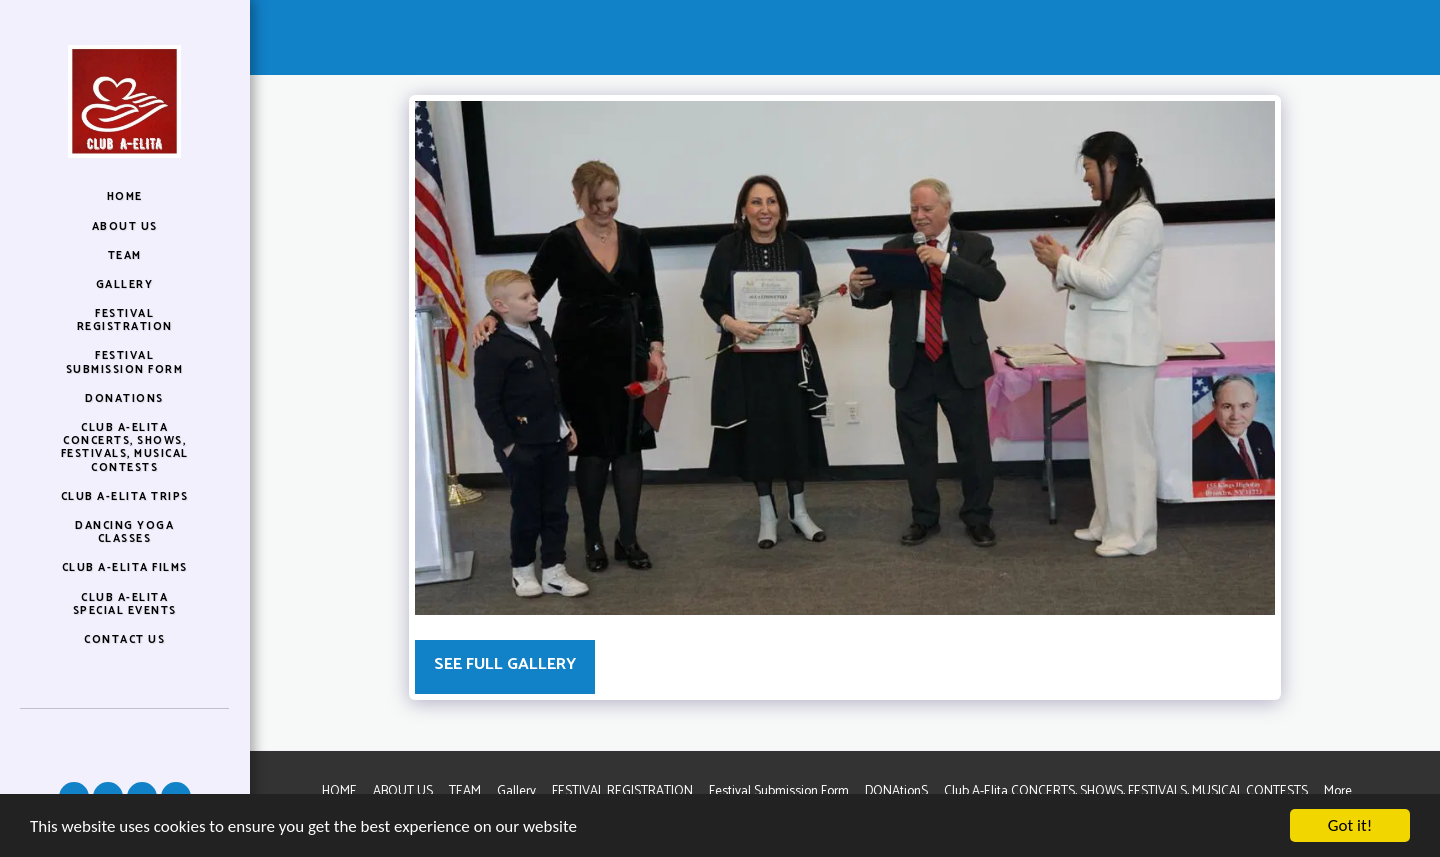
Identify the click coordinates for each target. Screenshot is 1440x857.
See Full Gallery (505, 664)
